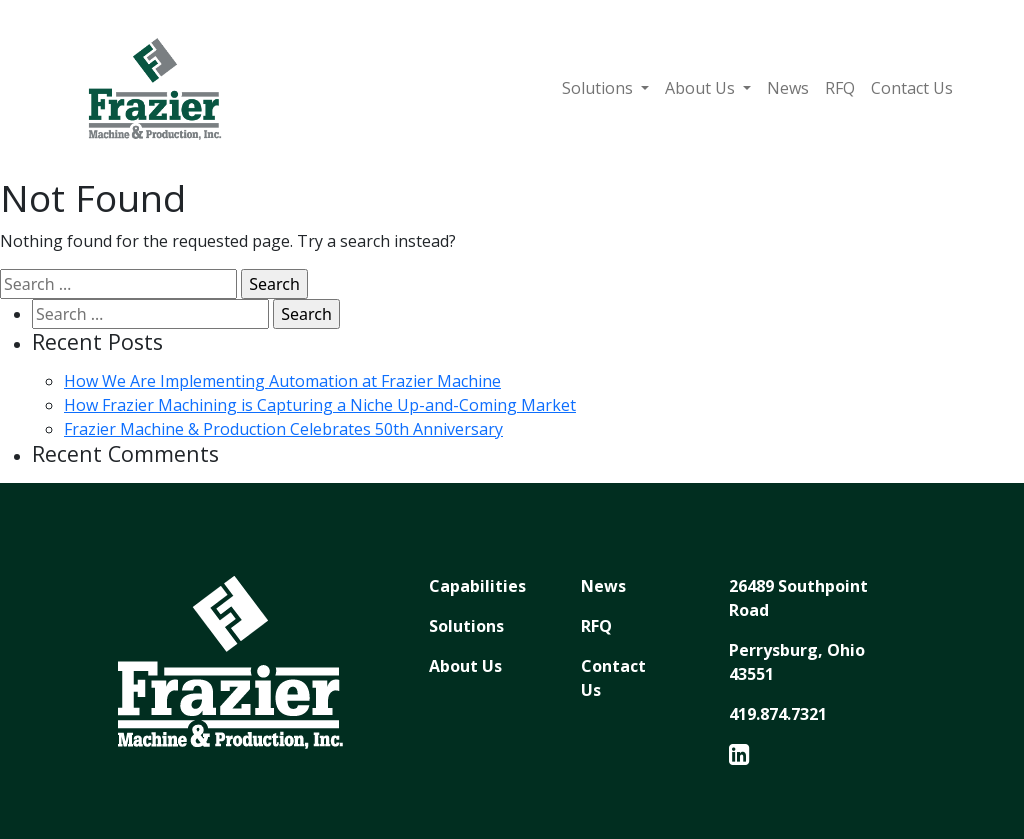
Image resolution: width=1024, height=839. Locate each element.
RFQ (840, 88)
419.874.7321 (778, 714)
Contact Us (912, 88)
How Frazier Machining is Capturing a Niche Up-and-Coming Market (320, 405)
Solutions (599, 88)
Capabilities (477, 586)
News (788, 88)
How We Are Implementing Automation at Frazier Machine (282, 381)
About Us (702, 88)
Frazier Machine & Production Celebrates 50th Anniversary (283, 429)
